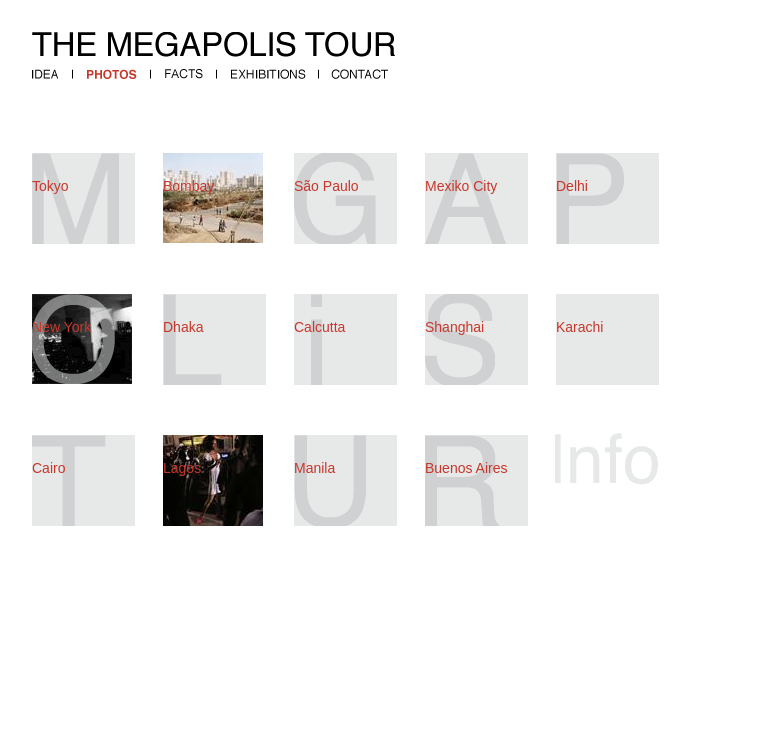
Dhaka (183, 327)
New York (61, 327)
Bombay (188, 186)
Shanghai (454, 327)
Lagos (182, 468)
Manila (314, 468)
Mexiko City (461, 186)
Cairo (48, 468)
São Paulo (326, 186)
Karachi (579, 327)
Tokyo (50, 186)
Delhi (572, 186)
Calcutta (319, 327)
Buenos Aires (466, 468)
